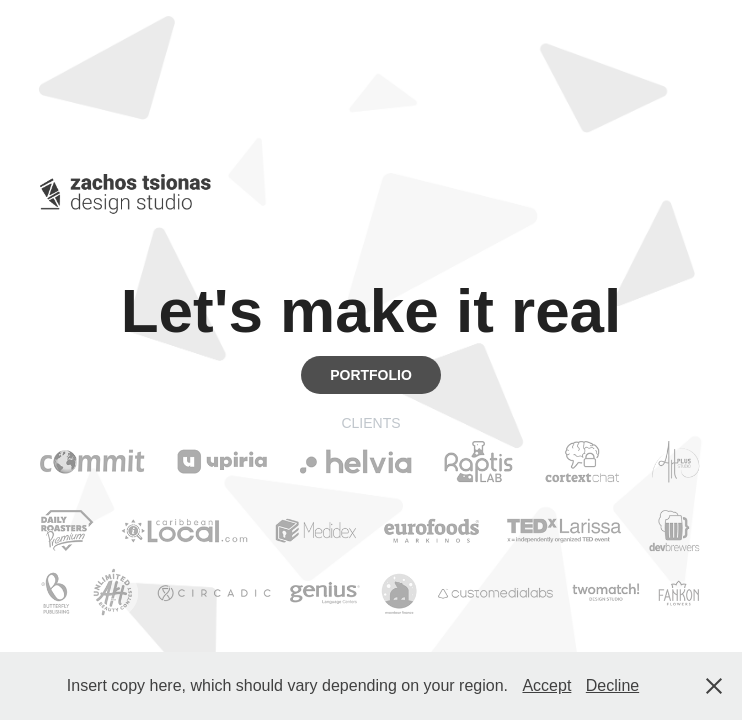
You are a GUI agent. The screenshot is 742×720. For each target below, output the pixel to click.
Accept (546, 685)
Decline (612, 685)
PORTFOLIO (371, 375)
